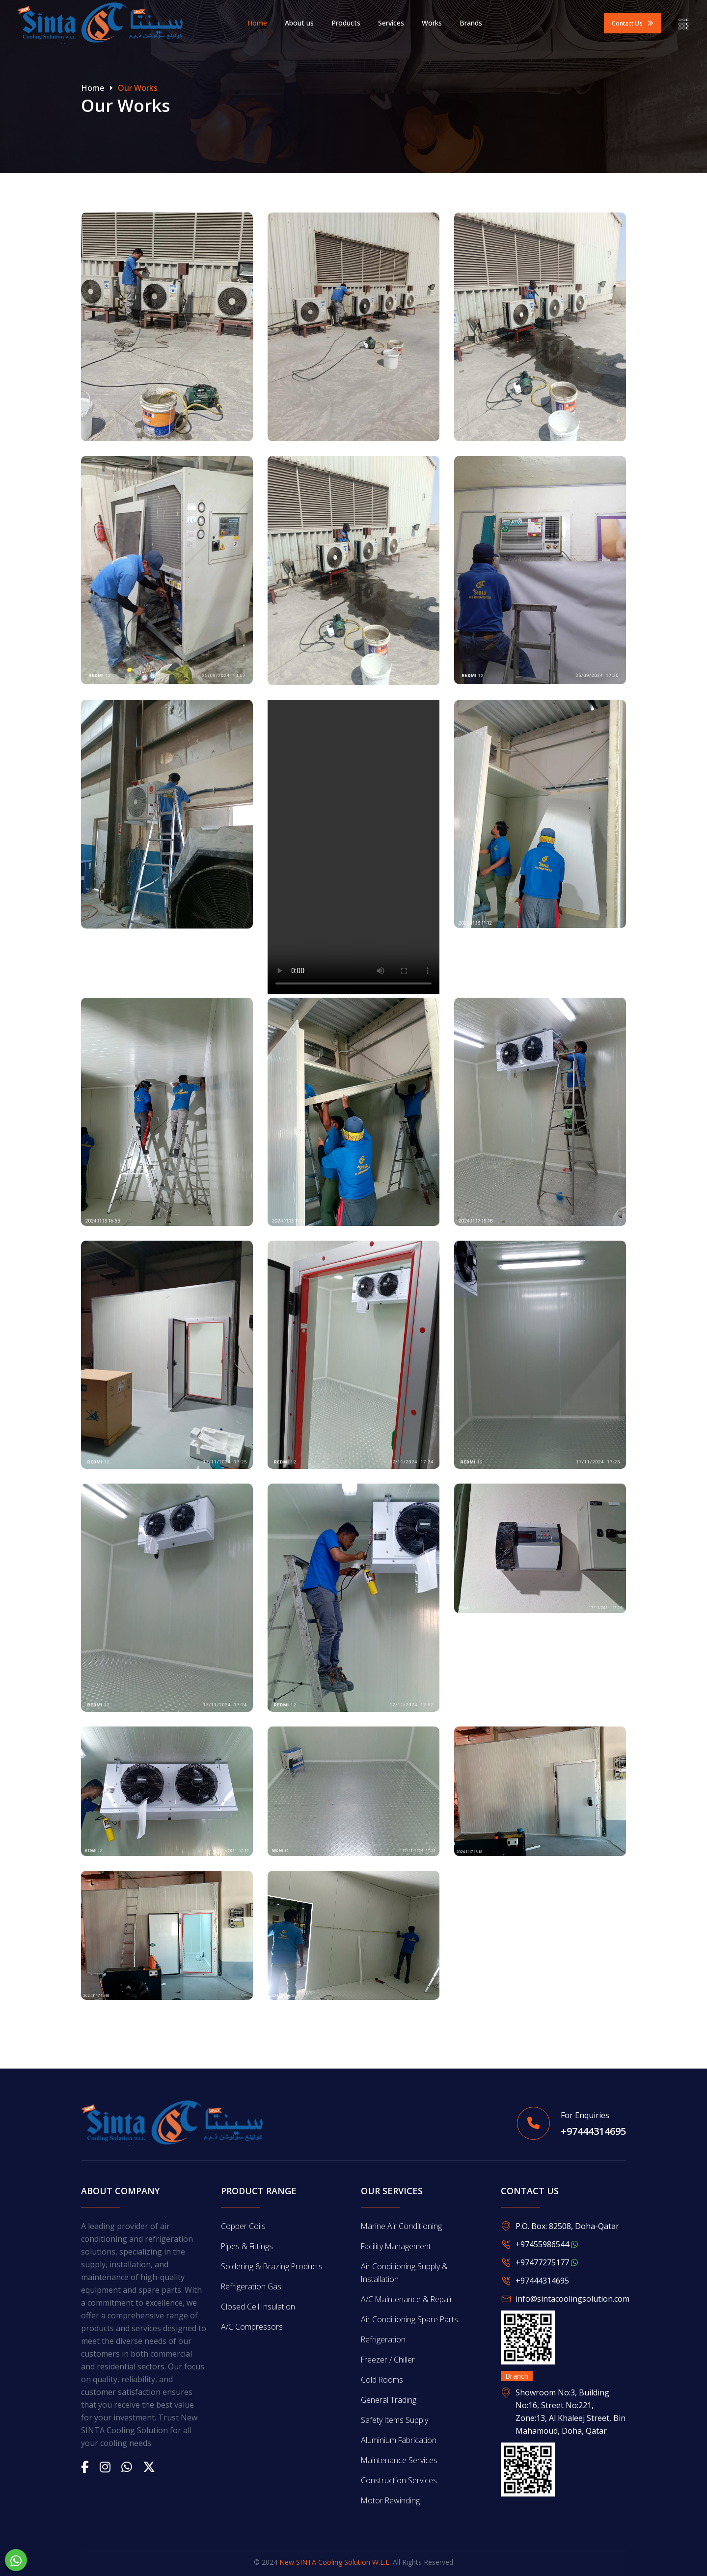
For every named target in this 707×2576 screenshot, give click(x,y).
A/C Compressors (252, 2326)
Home (257, 22)
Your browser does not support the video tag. (353, 847)
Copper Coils (243, 2226)
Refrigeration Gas (251, 2286)
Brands (471, 22)
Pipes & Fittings (247, 2246)
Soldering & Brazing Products (272, 2266)
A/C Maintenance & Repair (407, 2299)
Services (391, 22)
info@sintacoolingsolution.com (572, 2298)
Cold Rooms (382, 2379)
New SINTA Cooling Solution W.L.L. (335, 2562)
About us (299, 22)
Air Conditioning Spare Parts (410, 2319)
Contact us (633, 23)
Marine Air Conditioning (401, 2226)
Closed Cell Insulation (258, 2306)
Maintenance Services (399, 2460)
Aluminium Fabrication (399, 2440)
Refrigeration (383, 2339)
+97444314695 (593, 2132)
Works (432, 22)
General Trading (389, 2399)
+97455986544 (547, 2244)
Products (345, 22)
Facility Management (397, 2246)
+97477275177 (547, 2262)
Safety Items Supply (395, 2420)
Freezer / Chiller (388, 2359)
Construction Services (399, 2480)
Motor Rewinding (391, 2500)
